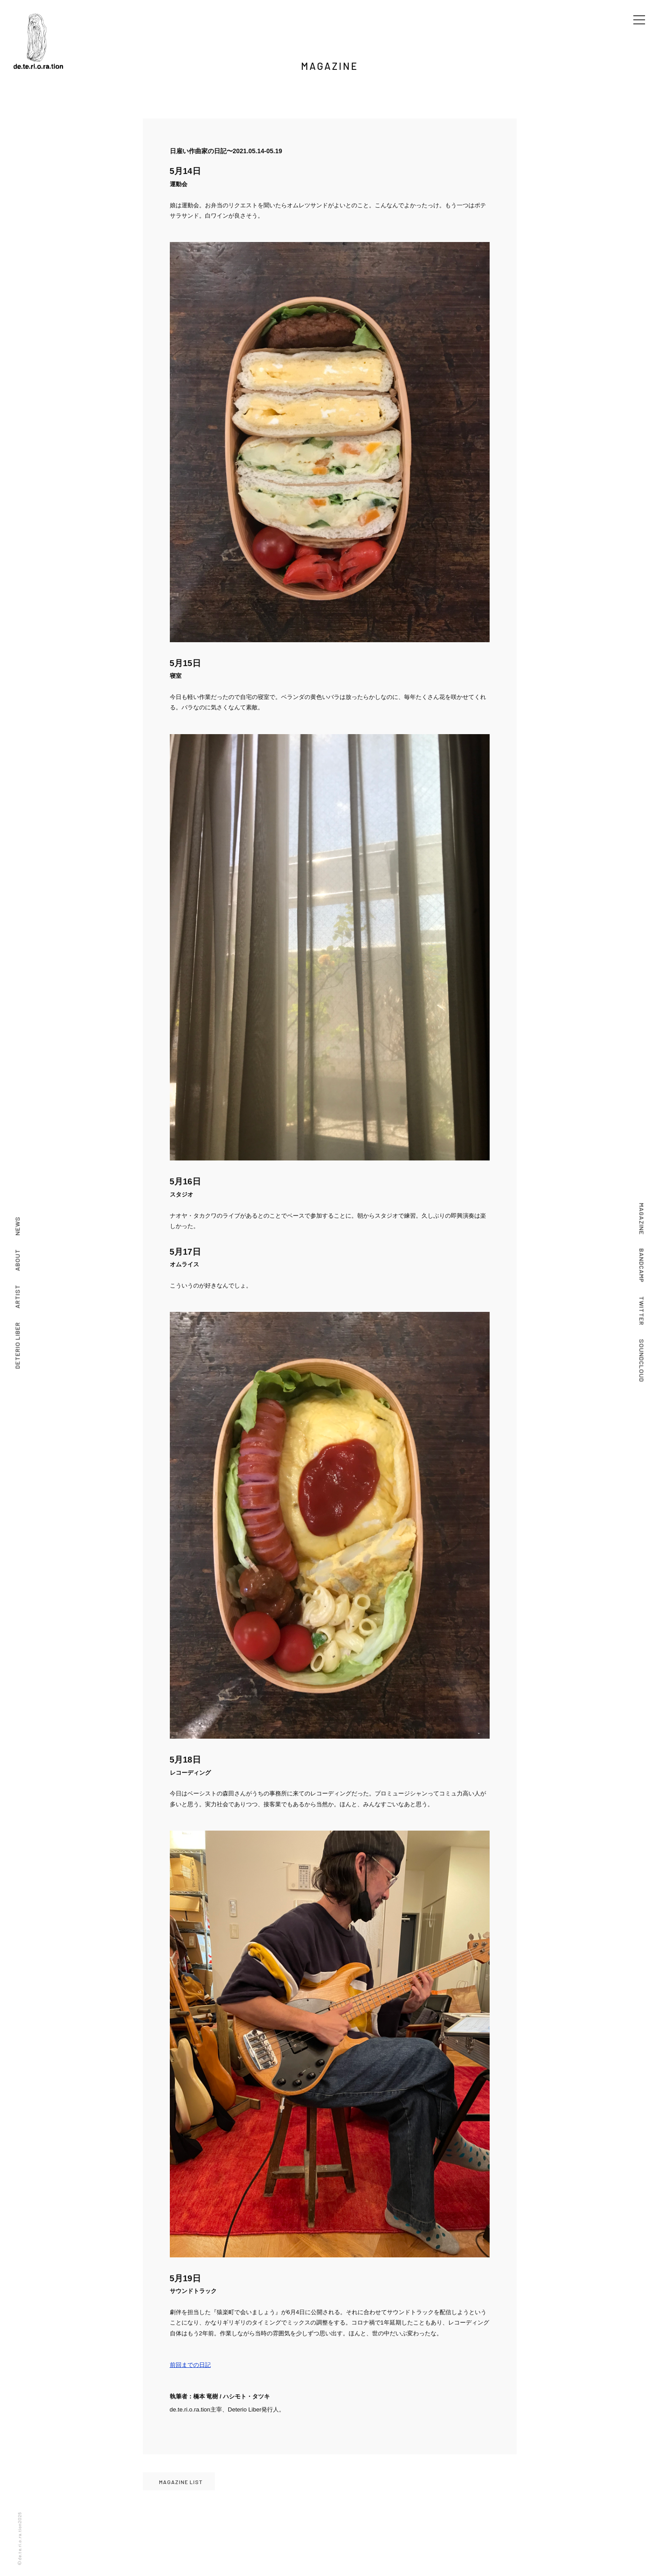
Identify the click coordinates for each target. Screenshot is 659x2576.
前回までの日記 (190, 2364)
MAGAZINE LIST (181, 2482)
